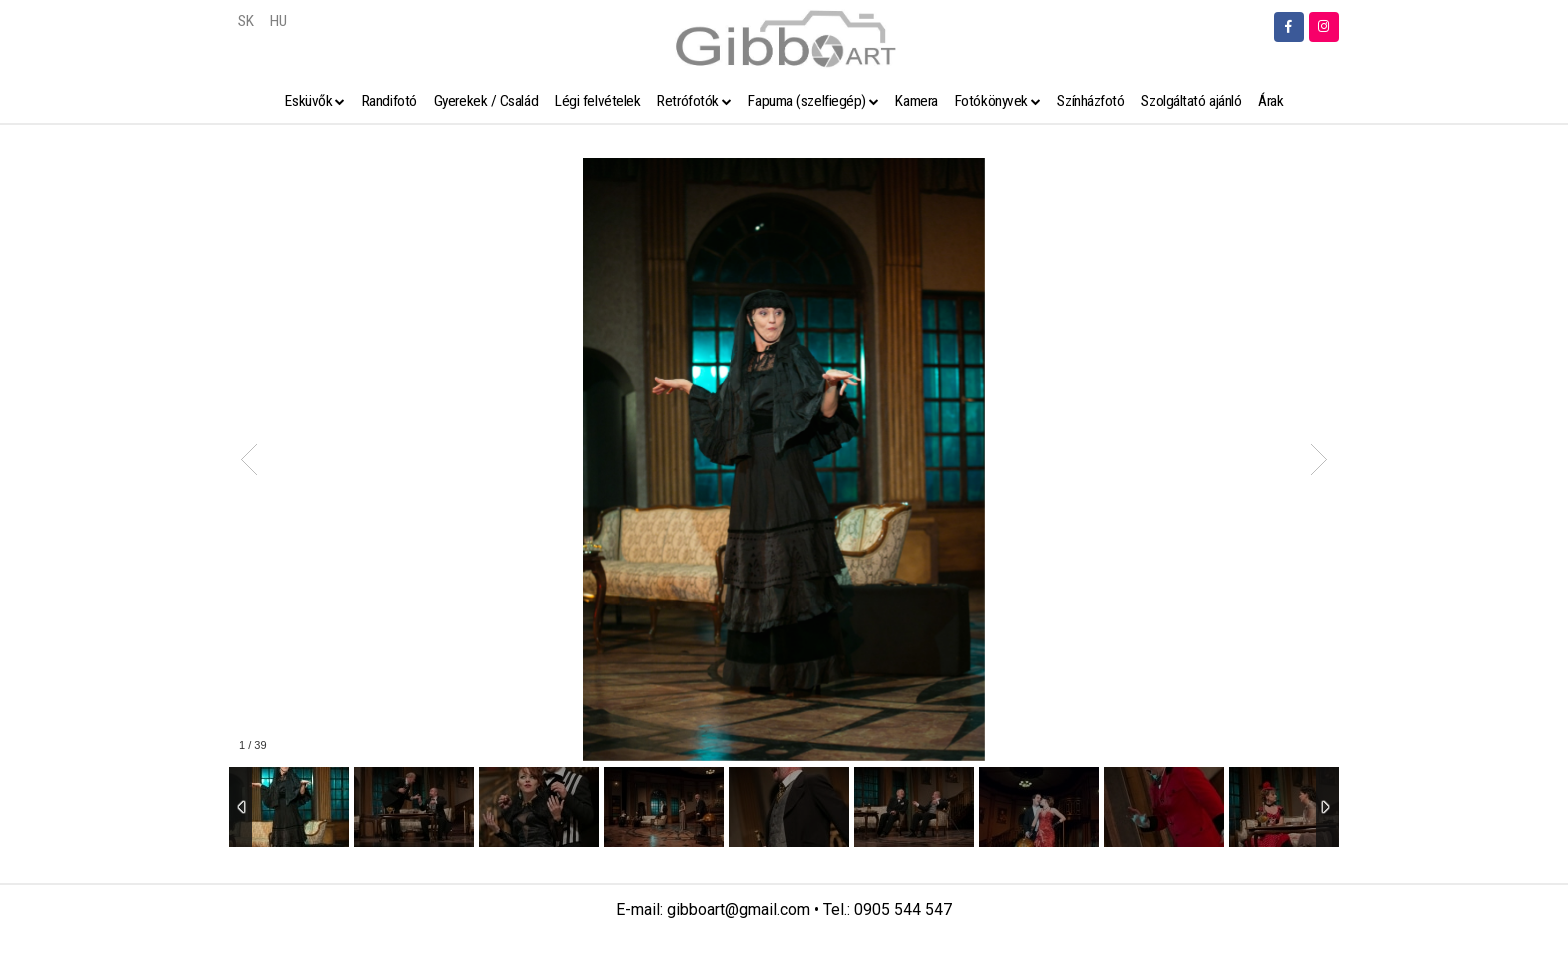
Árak (1270, 101)
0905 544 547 (903, 909)
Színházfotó (1090, 101)
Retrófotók (688, 101)
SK (245, 21)
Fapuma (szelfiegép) (806, 101)
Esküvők (308, 101)
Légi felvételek (597, 101)
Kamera (916, 101)
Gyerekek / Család (486, 101)
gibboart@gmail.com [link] (738, 909)
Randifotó (389, 101)
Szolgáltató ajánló (1191, 101)
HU (278, 21)
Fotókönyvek (991, 101)
